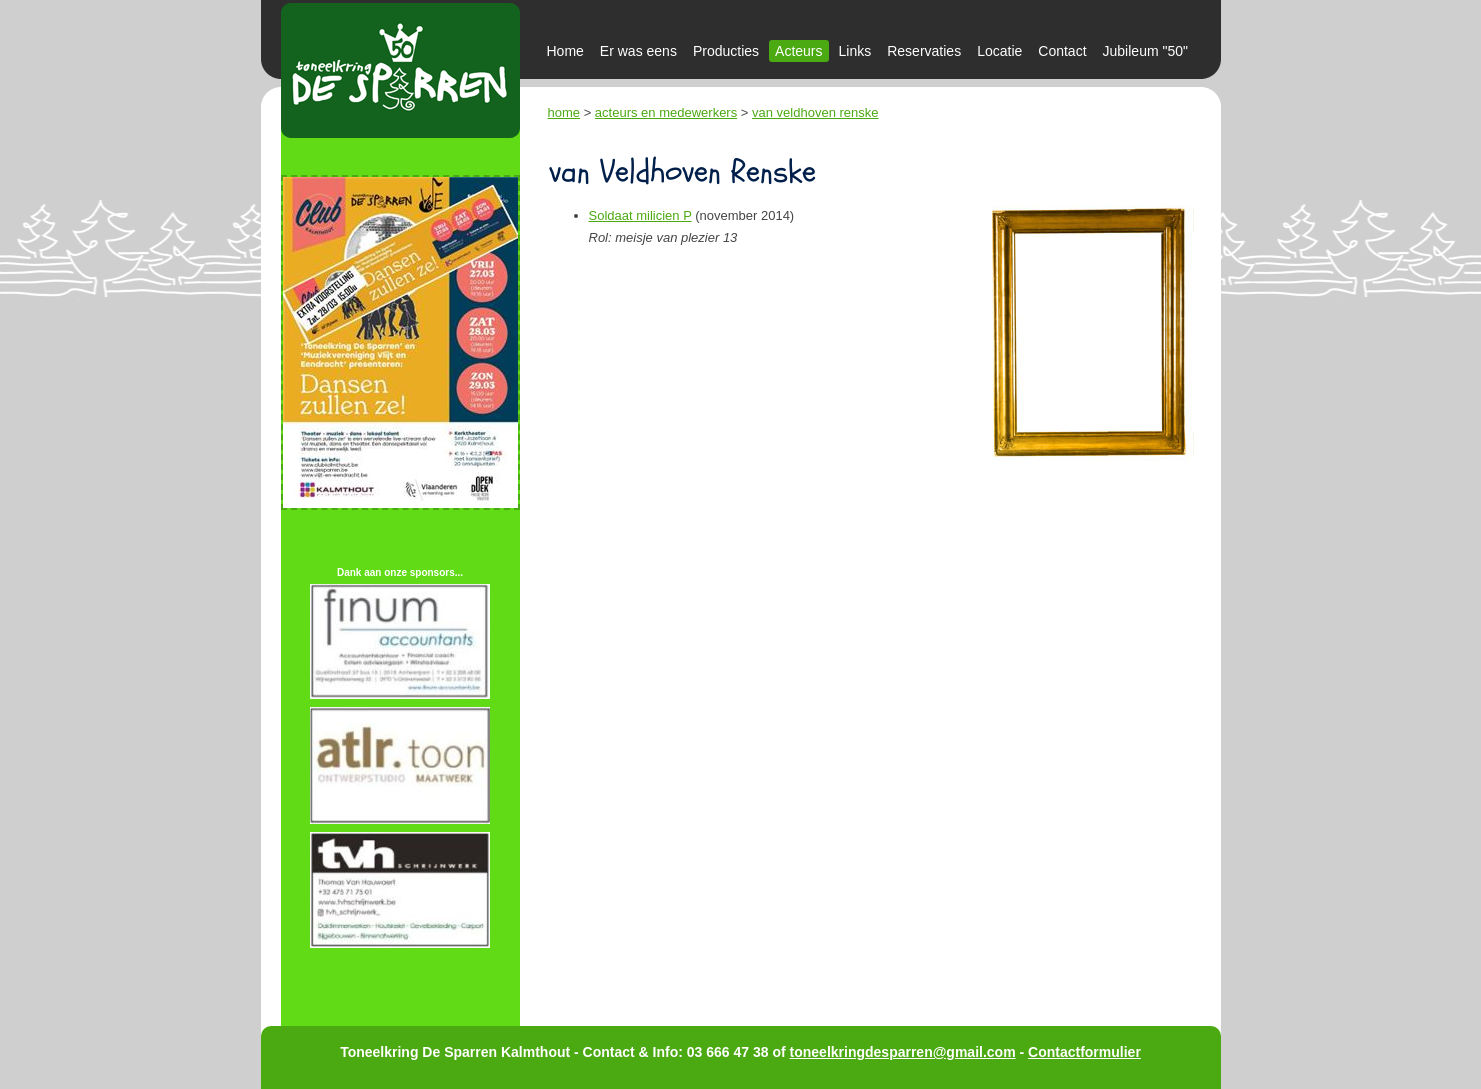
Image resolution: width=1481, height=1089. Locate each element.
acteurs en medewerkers (666, 112)
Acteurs (798, 51)
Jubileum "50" (1145, 51)
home (564, 112)
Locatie (999, 51)
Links (855, 51)
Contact (1062, 51)
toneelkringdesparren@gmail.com (903, 1052)
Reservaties (924, 51)
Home (565, 51)
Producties (726, 51)
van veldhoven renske (815, 112)
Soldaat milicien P (640, 215)
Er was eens (638, 51)
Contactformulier (1084, 1052)
